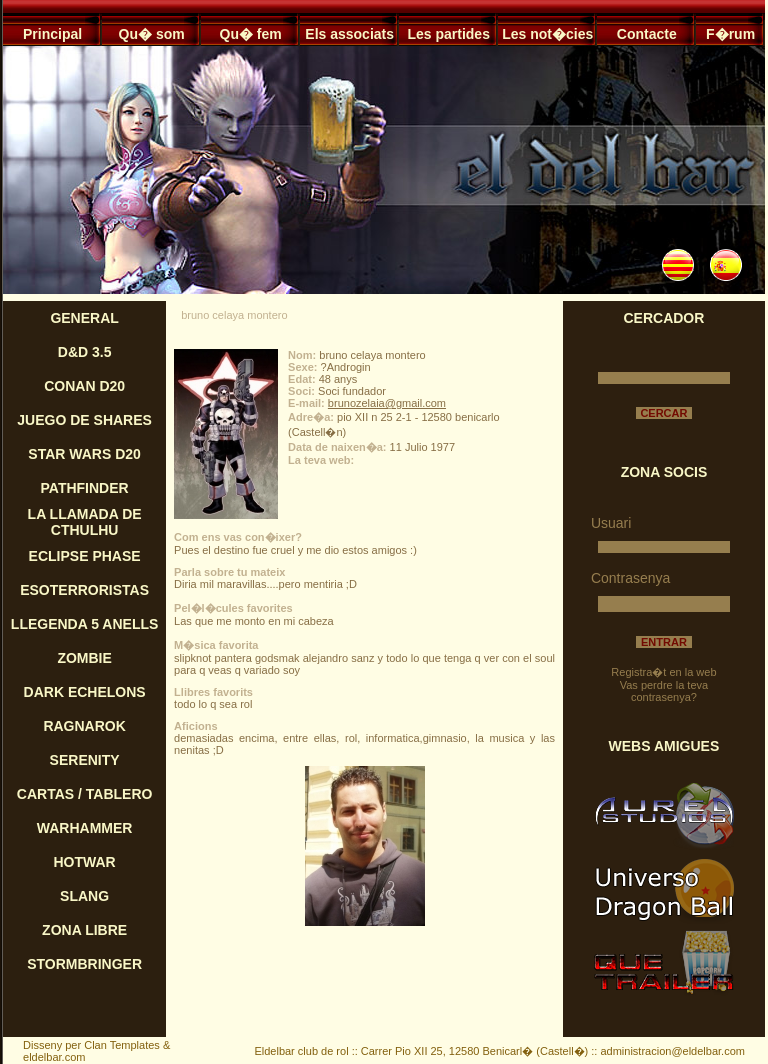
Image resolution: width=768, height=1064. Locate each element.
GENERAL (84, 318)
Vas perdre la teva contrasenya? (664, 691)
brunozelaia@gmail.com (387, 403)
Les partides (448, 34)
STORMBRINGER (84, 964)
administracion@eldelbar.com (672, 1051)
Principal (52, 34)
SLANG (84, 896)
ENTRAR (664, 642)
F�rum (730, 34)
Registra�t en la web (663, 672)
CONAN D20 (84, 386)
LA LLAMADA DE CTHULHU (85, 522)
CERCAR (663, 413)
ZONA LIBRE (84, 930)
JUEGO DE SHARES (84, 420)
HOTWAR (85, 862)
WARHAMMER (85, 828)
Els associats (349, 34)
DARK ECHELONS (85, 692)
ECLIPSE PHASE (85, 556)
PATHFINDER (85, 488)
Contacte (647, 34)
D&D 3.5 (85, 352)
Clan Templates (122, 1045)
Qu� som (152, 34)
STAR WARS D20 (84, 454)
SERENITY (85, 760)
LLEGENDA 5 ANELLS (85, 624)
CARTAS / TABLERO (85, 794)
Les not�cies (547, 34)
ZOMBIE (84, 658)
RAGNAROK (84, 726)
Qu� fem (251, 34)
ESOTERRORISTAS (84, 590)
